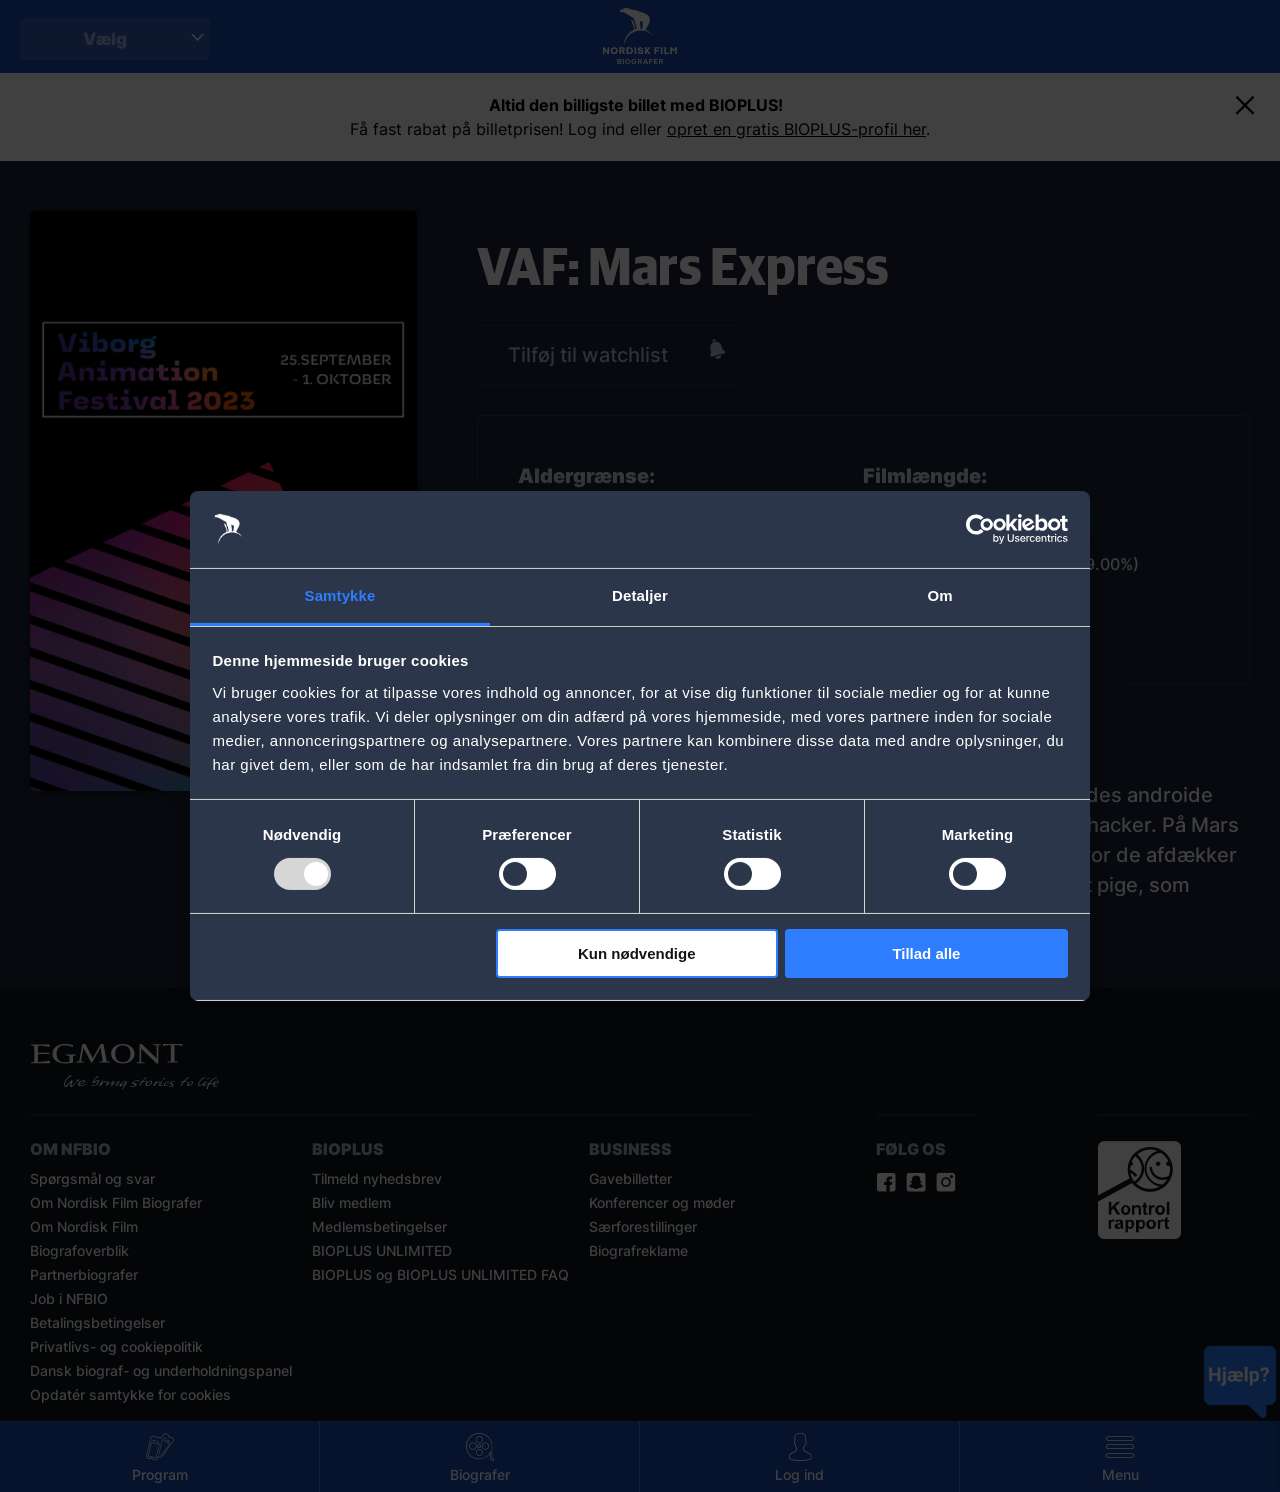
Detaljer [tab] (640, 595)
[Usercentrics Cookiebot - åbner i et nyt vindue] (980, 529)
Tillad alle (926, 953)
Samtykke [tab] (340, 595)
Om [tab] (939, 595)
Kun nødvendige (637, 953)
